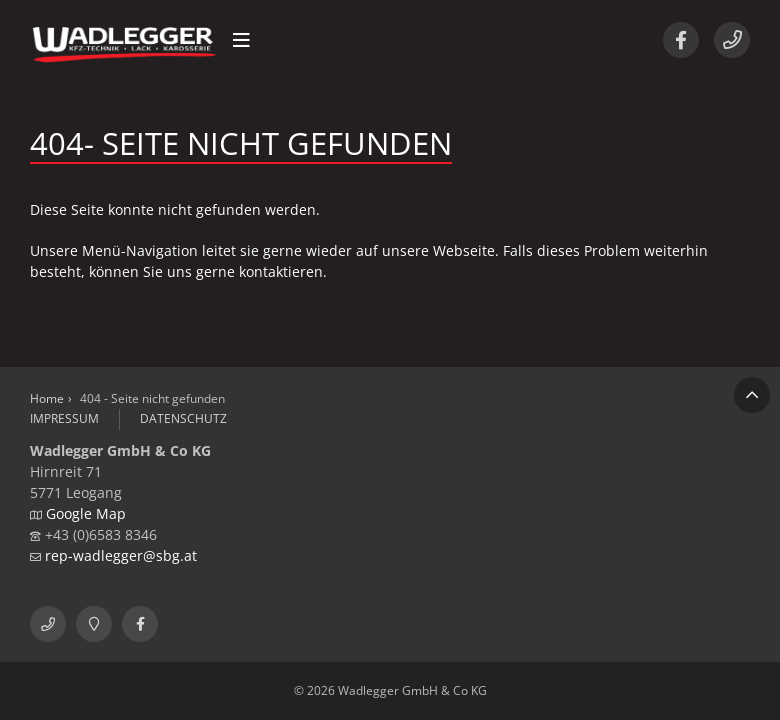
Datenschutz (183, 418)
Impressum (64, 418)
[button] (241, 40)
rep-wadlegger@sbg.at (121, 555)
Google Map (86, 513)
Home (47, 398)
